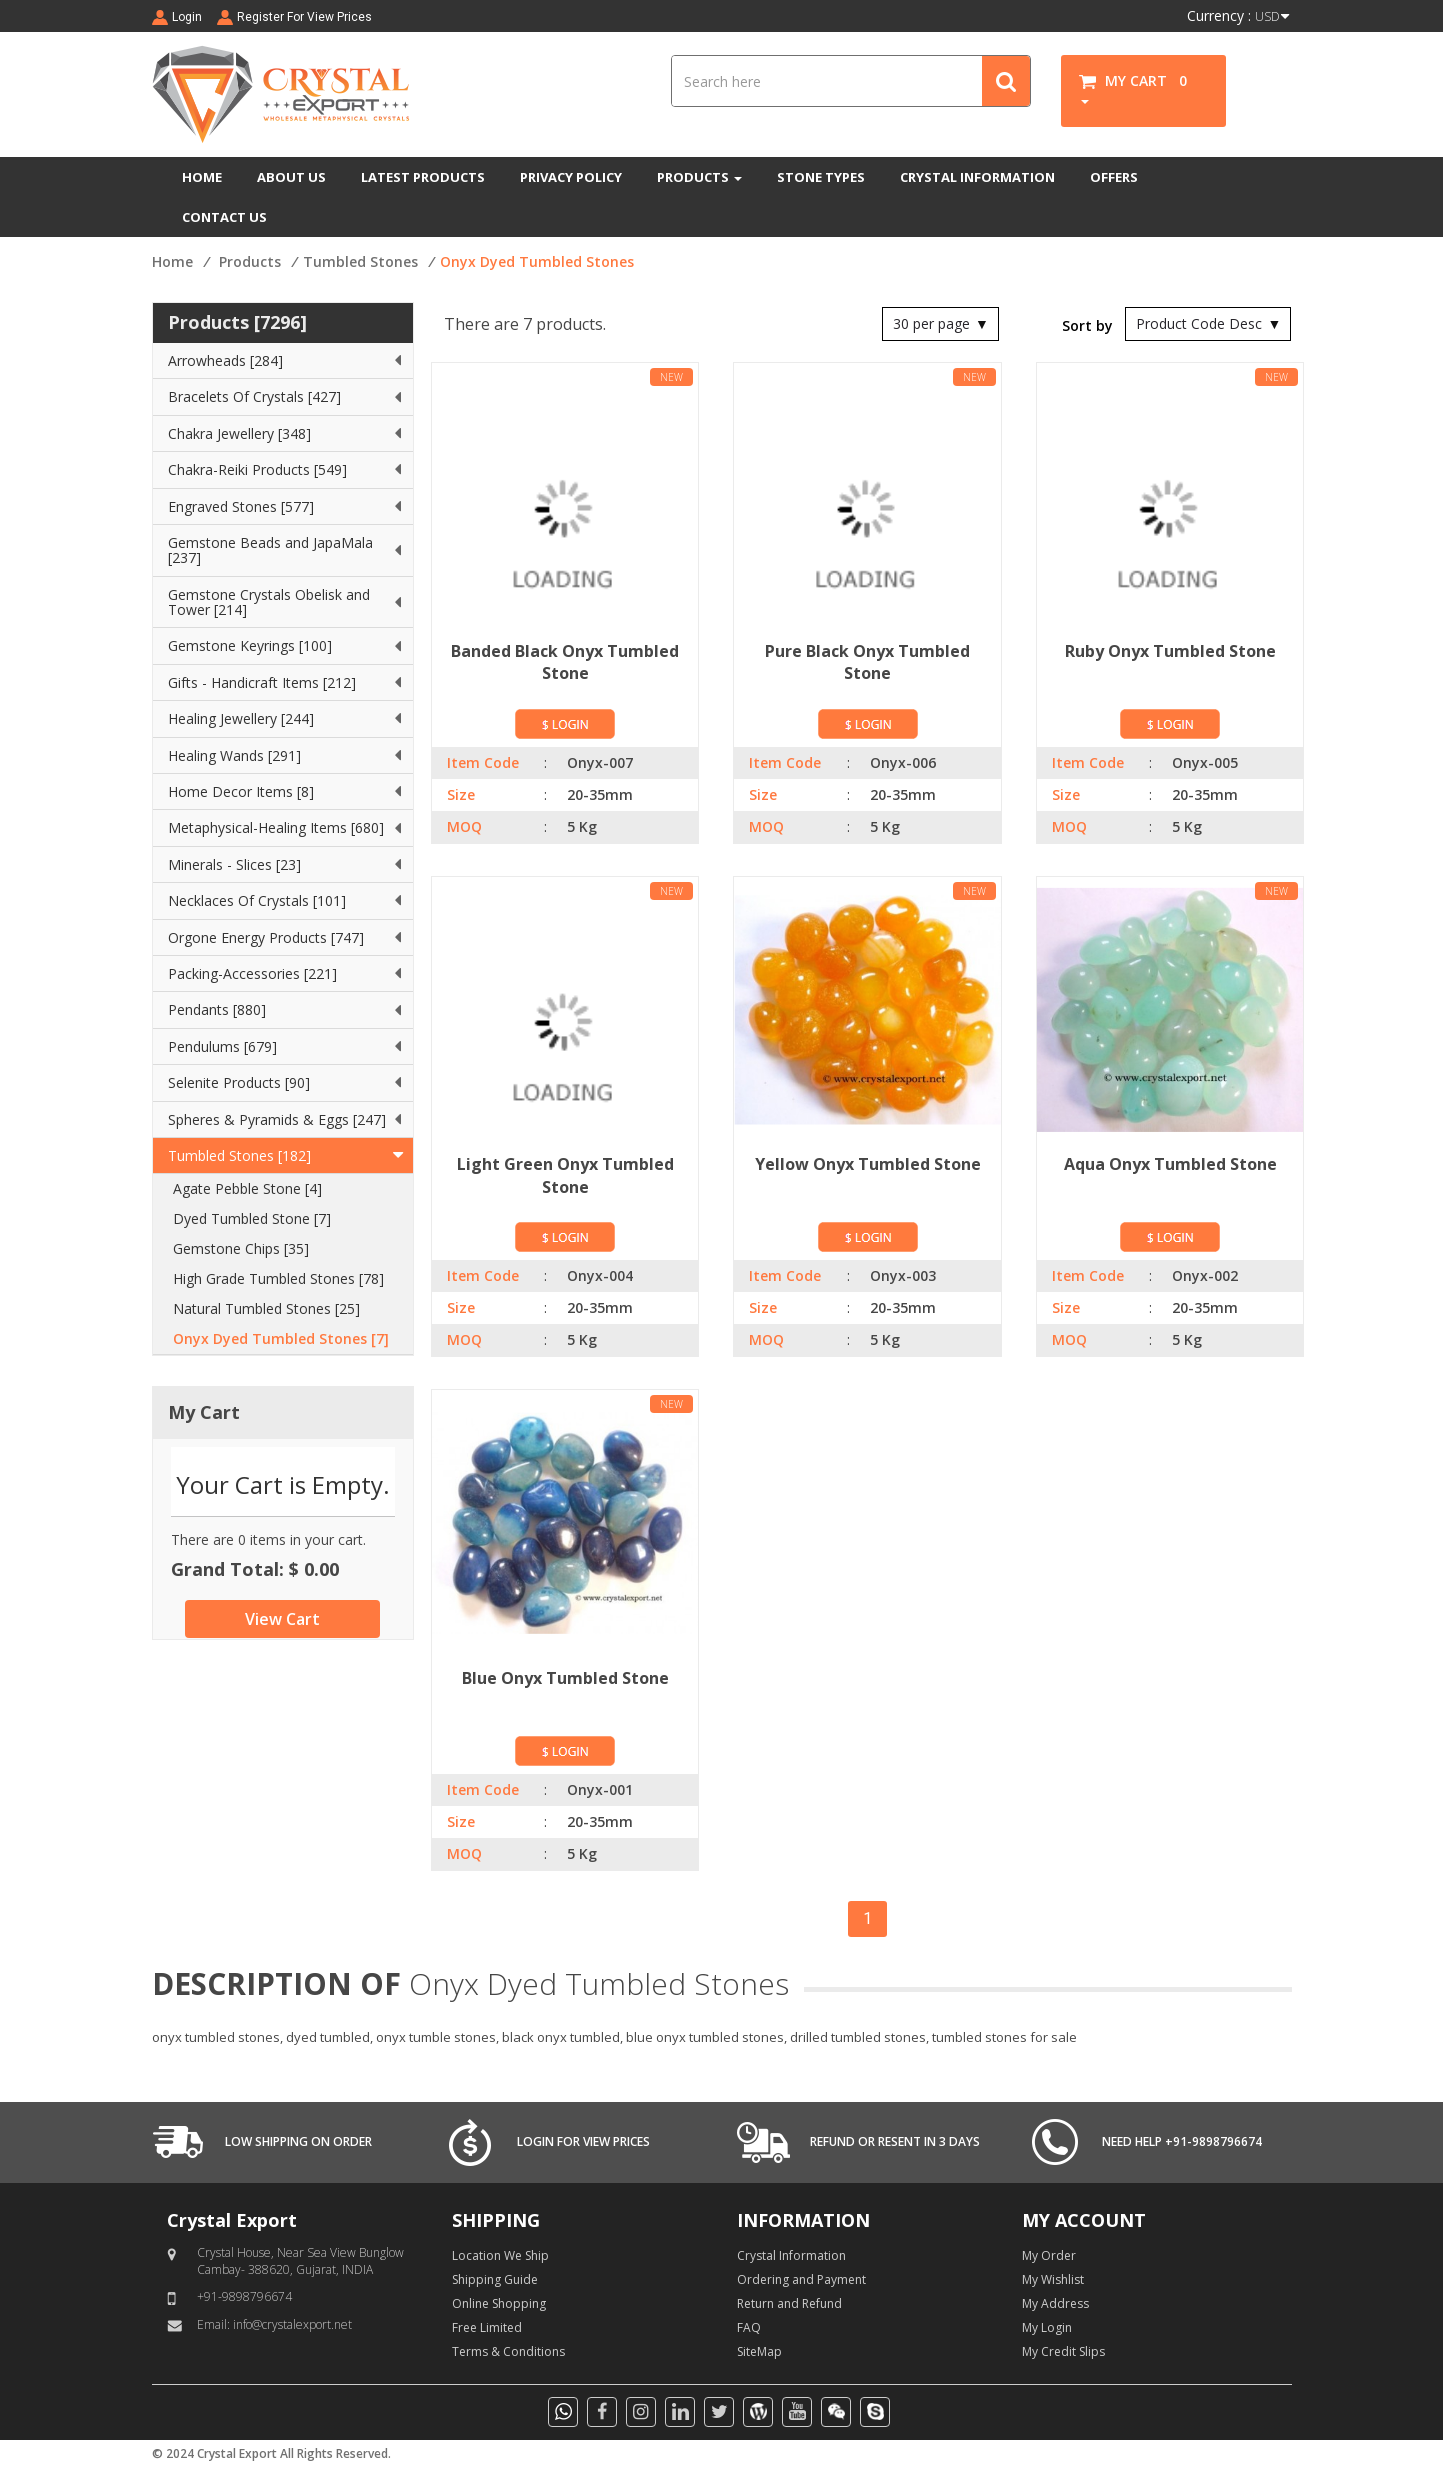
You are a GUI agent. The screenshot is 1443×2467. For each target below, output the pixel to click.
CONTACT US (224, 217)
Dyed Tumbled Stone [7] (252, 1218)
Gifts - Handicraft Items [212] (262, 682)
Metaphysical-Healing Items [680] (276, 827)
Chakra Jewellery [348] (239, 433)
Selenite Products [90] (239, 1082)
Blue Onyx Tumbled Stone (565, 1678)
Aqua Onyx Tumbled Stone (1170, 1164)
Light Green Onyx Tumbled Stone (565, 1175)
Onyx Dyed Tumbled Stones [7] (281, 1338)
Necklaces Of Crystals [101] (257, 900)
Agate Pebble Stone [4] (247, 1188)
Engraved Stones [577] (241, 506)
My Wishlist (1053, 2279)
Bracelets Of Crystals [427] (254, 396)
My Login (1047, 2327)
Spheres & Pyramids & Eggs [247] (277, 1119)
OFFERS (1114, 177)
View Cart (282, 1619)
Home (172, 261)
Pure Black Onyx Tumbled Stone (867, 662)
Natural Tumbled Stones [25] (266, 1308)
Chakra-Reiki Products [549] (257, 469)
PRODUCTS (699, 177)
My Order (1049, 2255)
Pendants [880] (217, 1009)
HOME (202, 177)
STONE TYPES (821, 177)
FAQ (749, 2327)
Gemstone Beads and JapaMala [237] (270, 550)
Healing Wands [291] (234, 755)
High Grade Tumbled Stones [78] (278, 1278)
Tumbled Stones (360, 261)
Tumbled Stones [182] (239, 1155)
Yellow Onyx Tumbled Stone (868, 1164)
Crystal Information (791, 2255)
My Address (1055, 2303)
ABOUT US (291, 177)
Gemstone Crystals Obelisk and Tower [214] (269, 602)
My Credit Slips (1063, 2351)
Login (187, 17)
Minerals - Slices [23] (234, 864)
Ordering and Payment (801, 2279)
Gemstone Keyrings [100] (250, 645)
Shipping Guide (495, 2279)
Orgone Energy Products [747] (266, 937)
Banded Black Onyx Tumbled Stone (565, 662)
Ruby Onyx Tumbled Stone (1170, 651)
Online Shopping (499, 2303)
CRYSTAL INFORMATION (977, 177)
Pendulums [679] (222, 1046)
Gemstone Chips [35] (241, 1248)
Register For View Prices (304, 17)
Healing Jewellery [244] (241, 718)
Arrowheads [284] (225, 360)
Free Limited (487, 2327)
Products (250, 261)
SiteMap (759, 2351)
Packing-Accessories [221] (252, 973)
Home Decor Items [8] (241, 791)
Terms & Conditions (508, 2351)
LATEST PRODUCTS (423, 177)
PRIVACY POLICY (571, 177)
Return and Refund (789, 2303)
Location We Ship (500, 2255)
